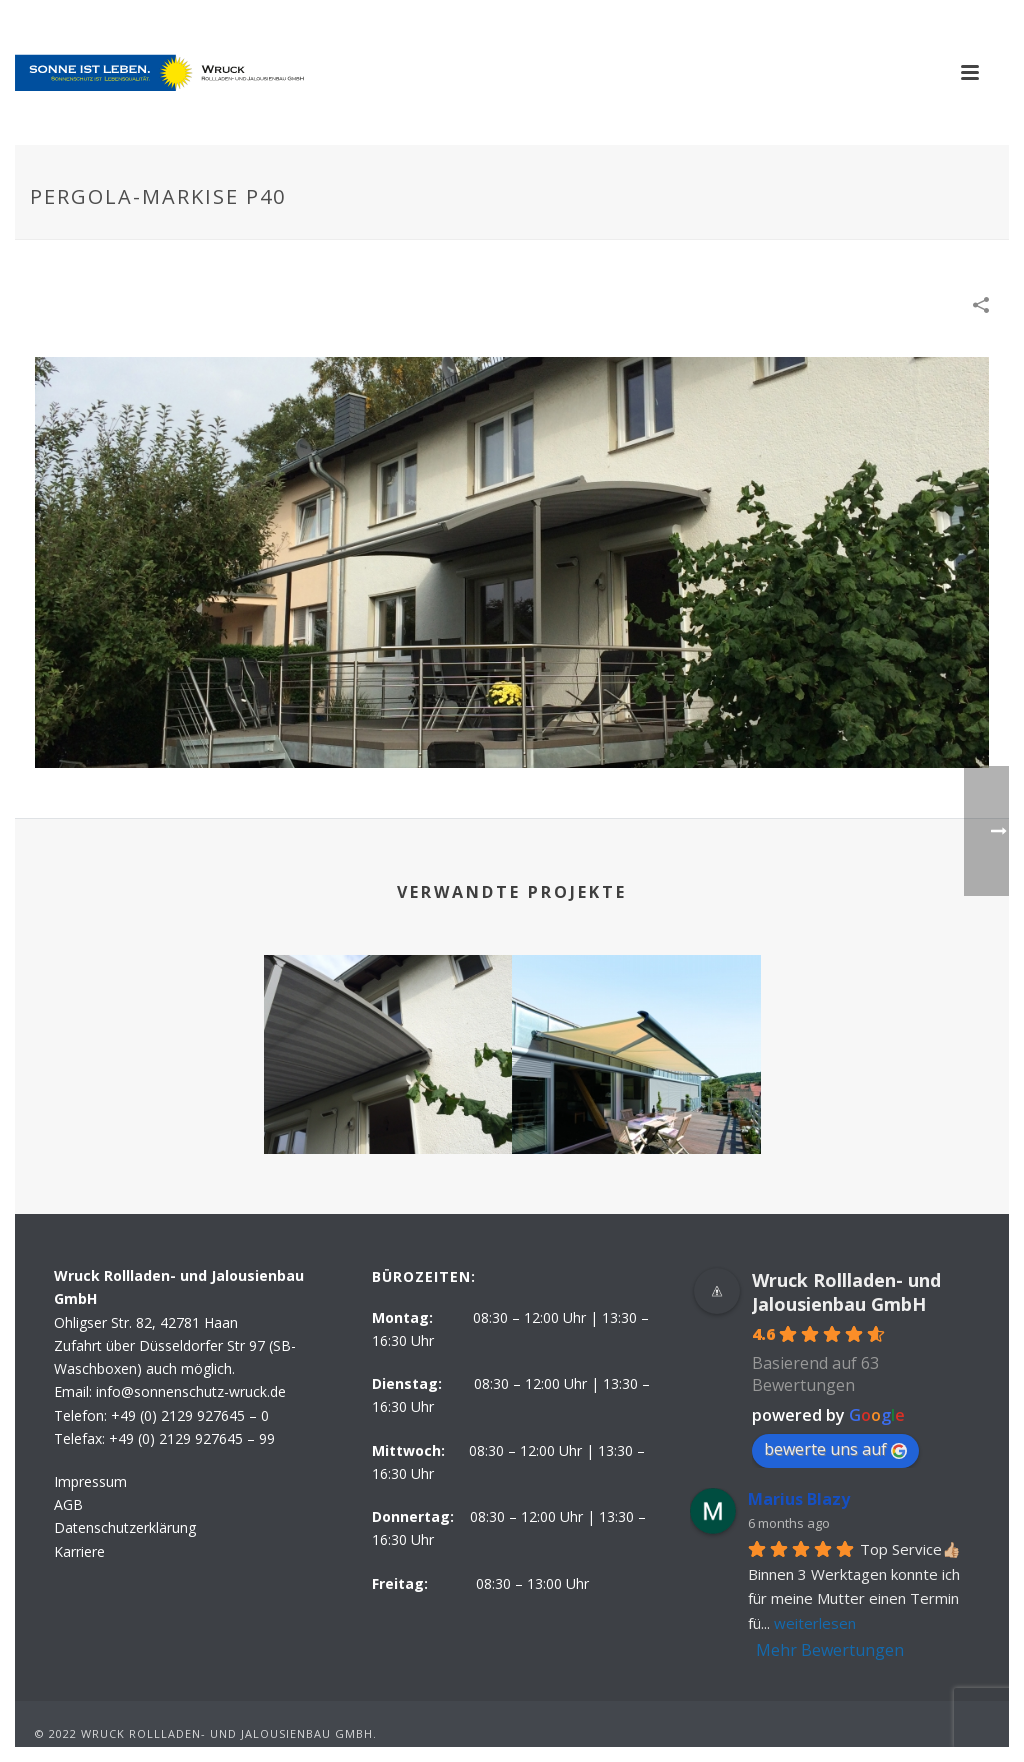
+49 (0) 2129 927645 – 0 (190, 1415)
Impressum (90, 1481)
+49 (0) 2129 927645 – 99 (192, 1438)
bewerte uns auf (835, 1449)
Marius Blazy (799, 1499)
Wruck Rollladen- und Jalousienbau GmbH (846, 1292)
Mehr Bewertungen (830, 1650)
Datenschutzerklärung (125, 1527)
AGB (68, 1504)
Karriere (79, 1551)
